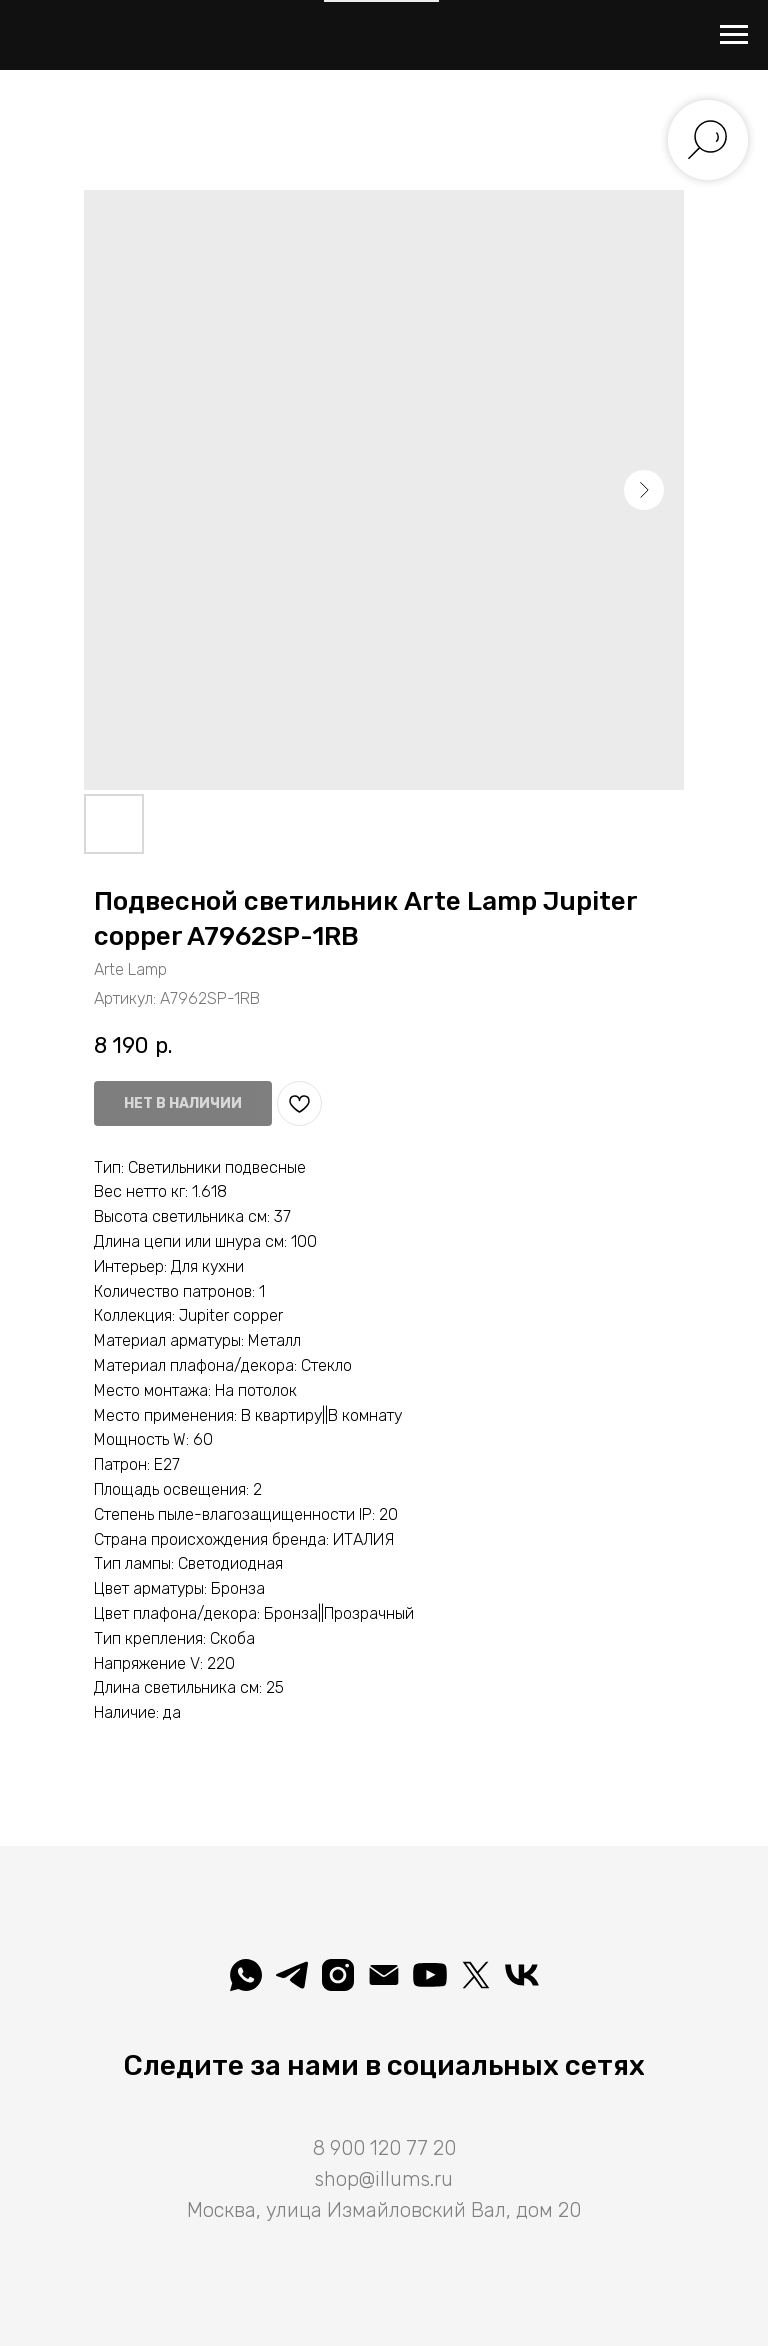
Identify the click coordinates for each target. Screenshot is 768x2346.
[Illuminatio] (430, 1975)
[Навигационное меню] (734, 35)
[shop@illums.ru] (384, 1975)
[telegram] (292, 1975)
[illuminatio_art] (338, 1975)
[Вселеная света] (522, 1975)
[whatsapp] (246, 1975)
